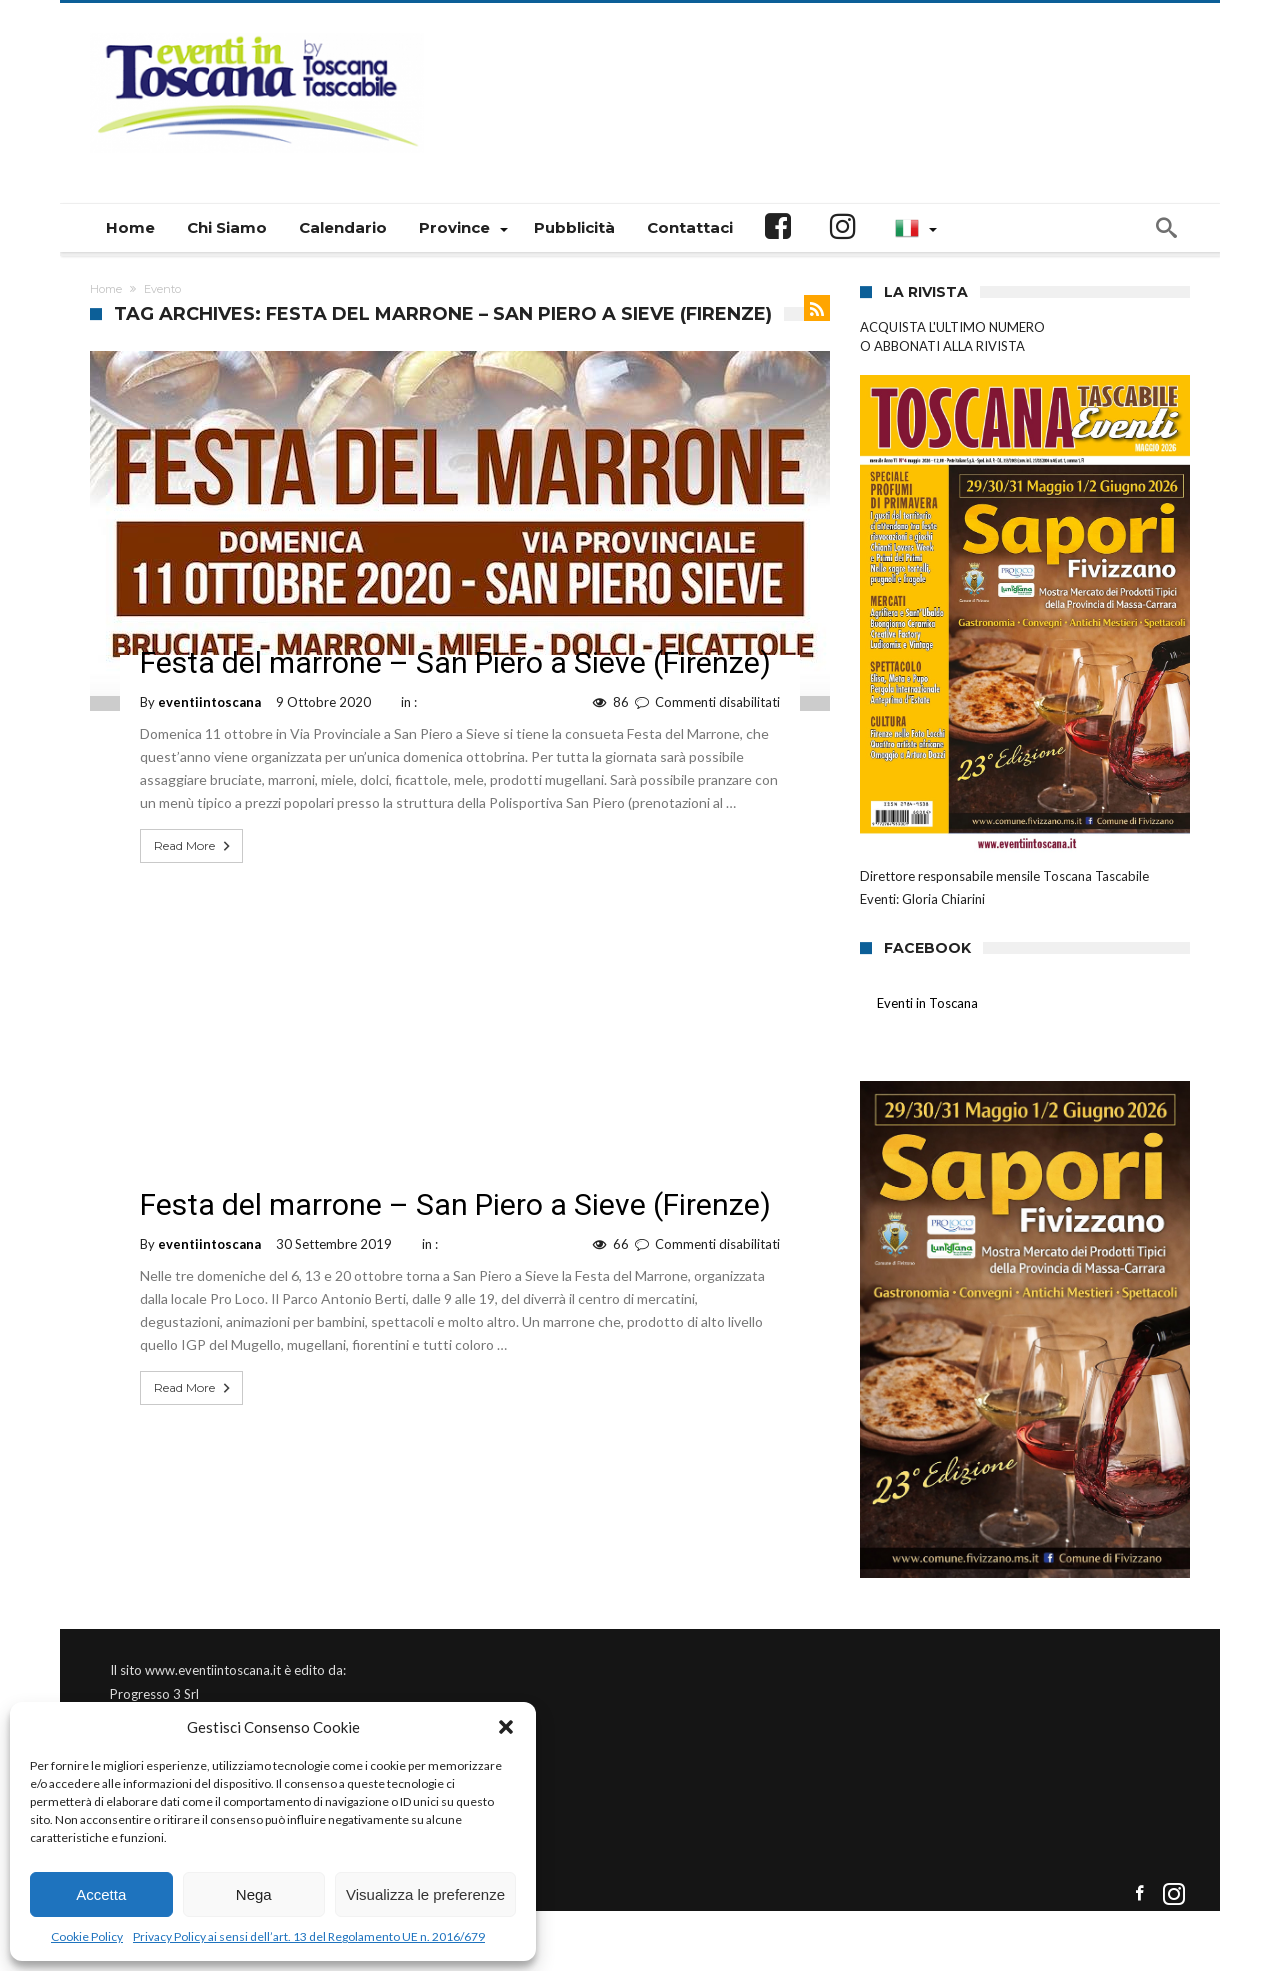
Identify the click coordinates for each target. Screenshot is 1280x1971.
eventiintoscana (209, 702)
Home (106, 289)
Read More (194, 846)
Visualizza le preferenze (425, 1894)
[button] (506, 1727)
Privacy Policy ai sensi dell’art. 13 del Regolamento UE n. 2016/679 (309, 1936)
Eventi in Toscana (927, 1003)
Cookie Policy (87, 1936)
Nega (254, 1894)
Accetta (101, 1894)
